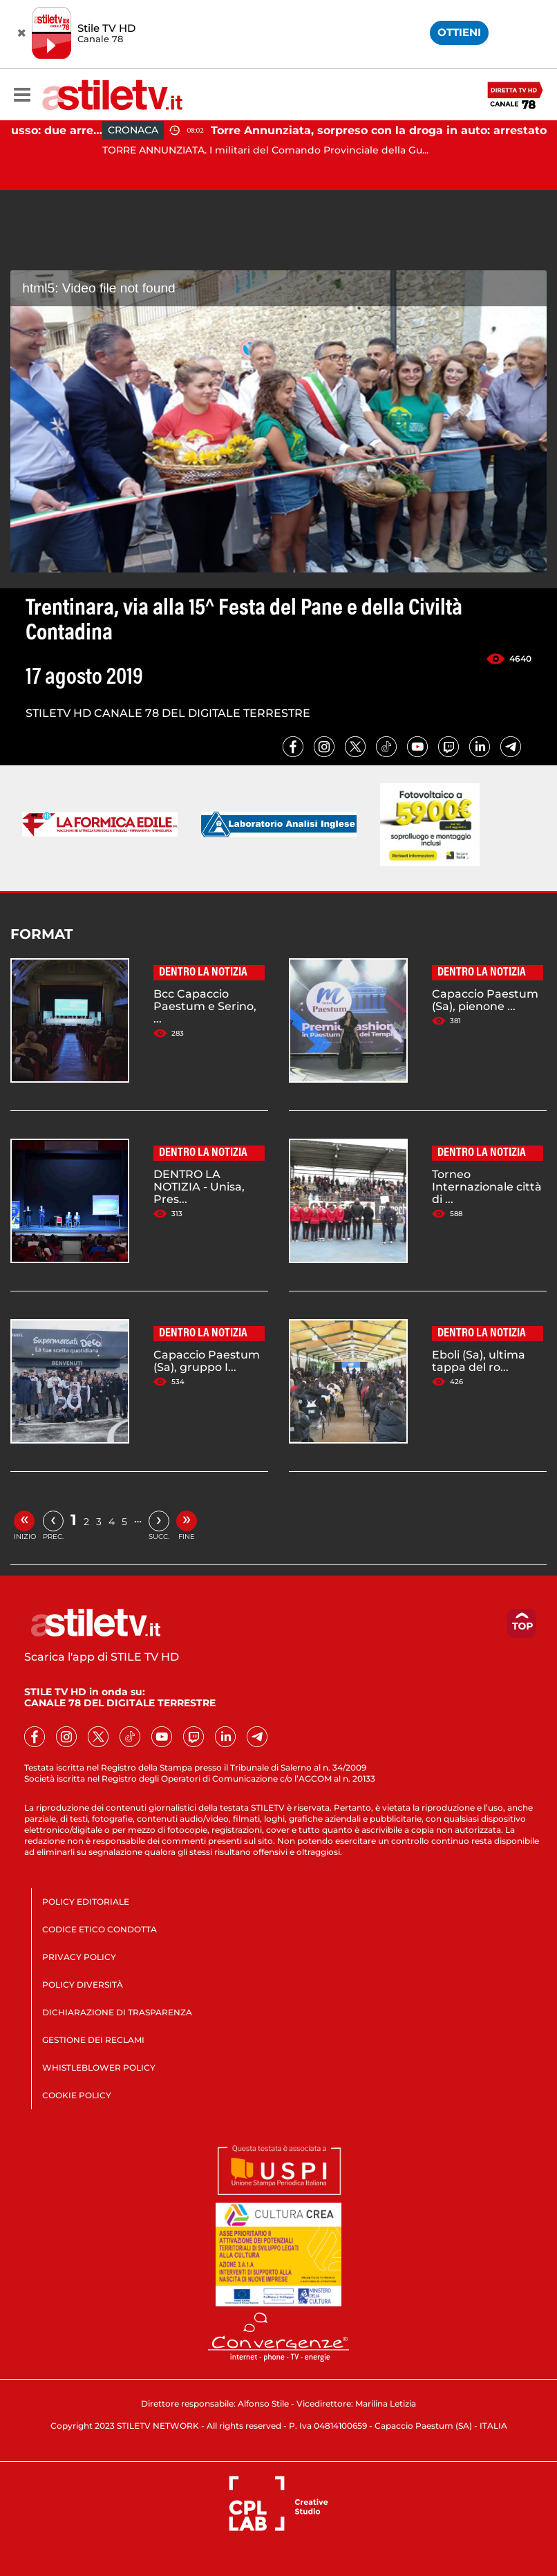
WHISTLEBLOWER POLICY (98, 2067)
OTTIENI (459, 32)
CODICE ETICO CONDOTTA (99, 1929)
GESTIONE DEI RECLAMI (93, 2040)
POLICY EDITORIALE (85, 1901)
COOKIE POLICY (76, 2095)
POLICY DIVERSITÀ (82, 1984)
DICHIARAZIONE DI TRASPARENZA (117, 2012)
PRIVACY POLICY (79, 1957)
